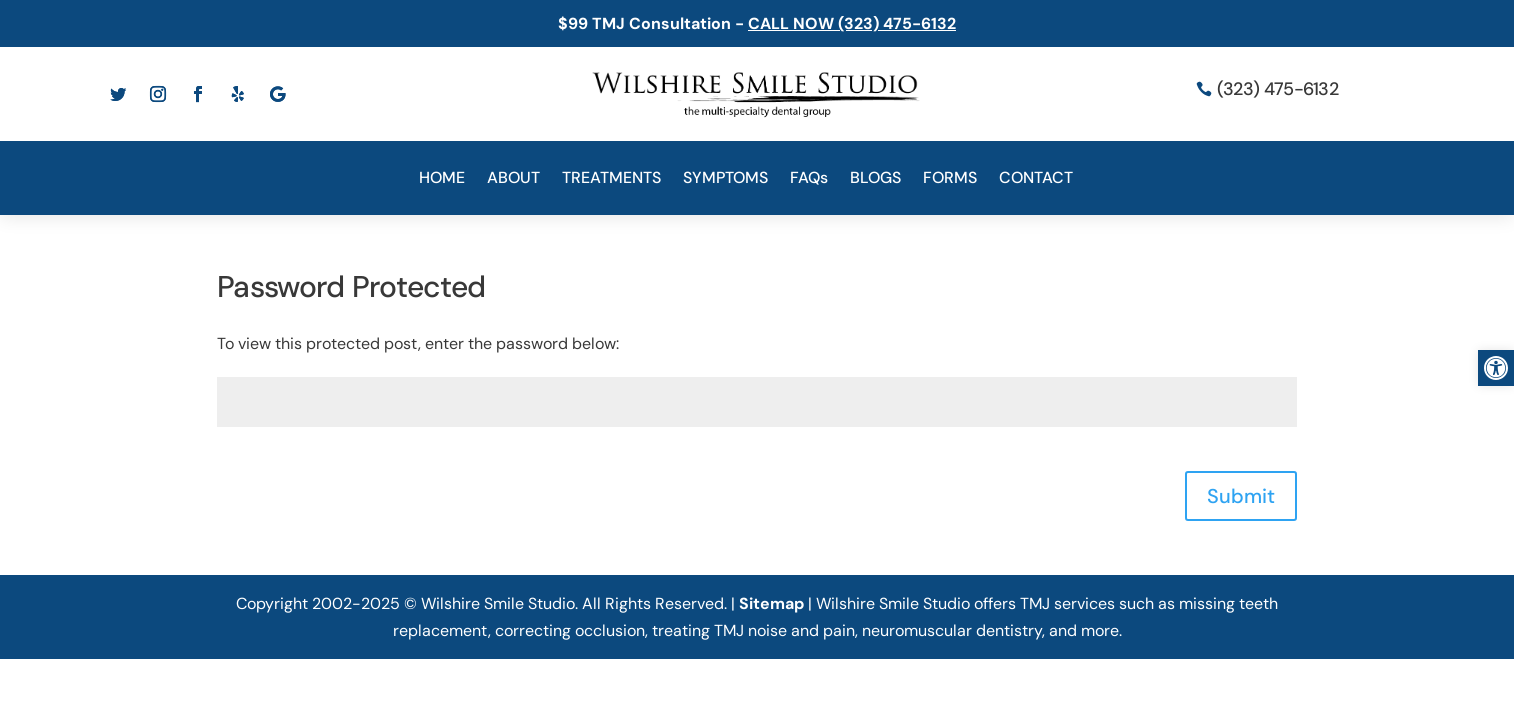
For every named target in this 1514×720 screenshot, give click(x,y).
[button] (1496, 368)
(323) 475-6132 (1277, 89)
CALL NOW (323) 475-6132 (852, 23)
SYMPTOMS (725, 179)
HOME (442, 179)
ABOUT (513, 179)
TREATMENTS (611, 179)
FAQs (809, 179)
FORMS (950, 179)
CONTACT (1036, 179)
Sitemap (771, 603)
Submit (1241, 496)
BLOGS (875, 179)
